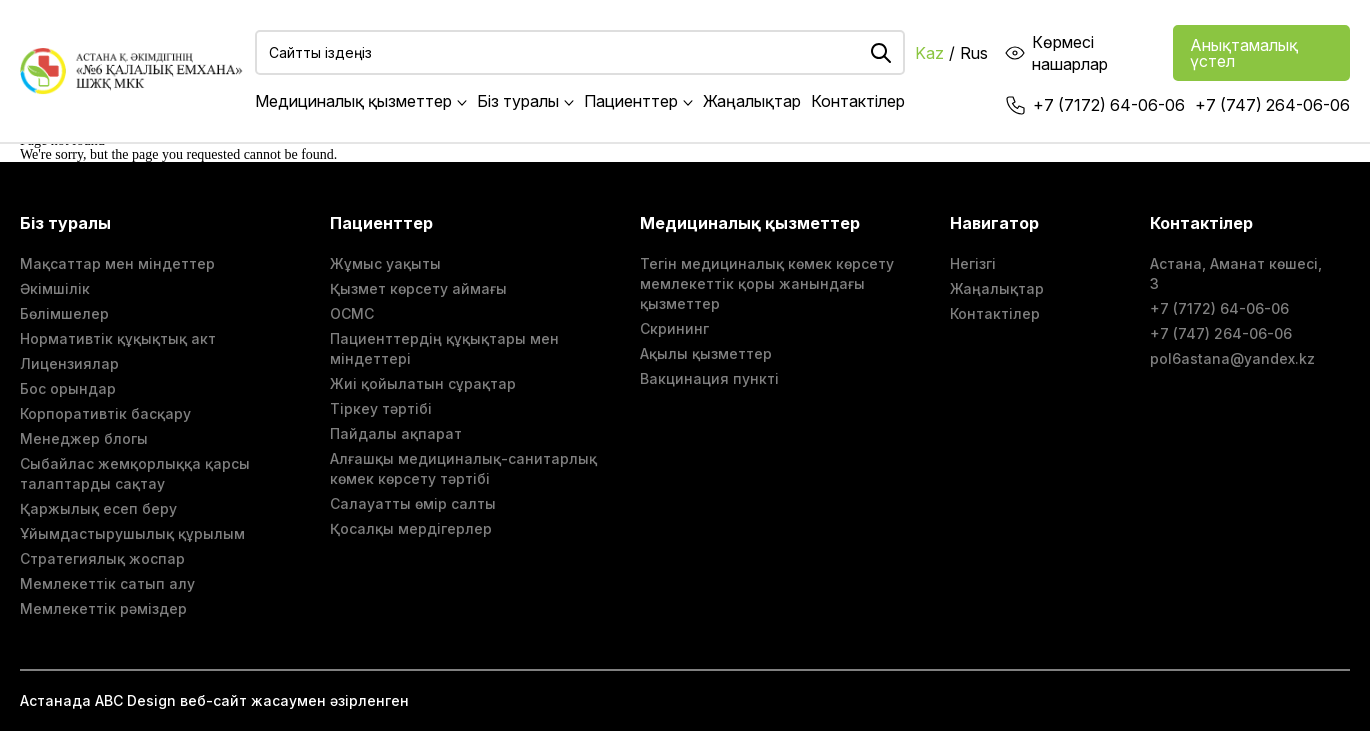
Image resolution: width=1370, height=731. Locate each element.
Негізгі (973, 263)
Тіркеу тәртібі (381, 408)
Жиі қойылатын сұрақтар (423, 383)
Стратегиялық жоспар (102, 558)
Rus (974, 53)
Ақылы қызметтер (706, 353)
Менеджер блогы (84, 438)
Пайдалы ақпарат (396, 433)
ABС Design (135, 700)
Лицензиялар (69, 363)
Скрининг (674, 328)
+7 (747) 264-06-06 (1272, 105)
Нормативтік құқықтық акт (118, 338)
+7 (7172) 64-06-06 (1109, 105)
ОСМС (352, 313)
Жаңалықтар (752, 101)
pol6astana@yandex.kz (1232, 358)
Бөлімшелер (64, 313)
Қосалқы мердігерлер (411, 528)
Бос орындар (68, 388)
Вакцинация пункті (709, 378)
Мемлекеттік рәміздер (103, 608)
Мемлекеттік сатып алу (107, 583)
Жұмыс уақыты (385, 263)
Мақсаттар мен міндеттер (117, 263)
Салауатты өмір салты (413, 503)
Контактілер (858, 101)
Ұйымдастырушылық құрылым (132, 533)
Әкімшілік (55, 288)
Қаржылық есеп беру (98, 508)
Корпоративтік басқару (105, 413)
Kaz (929, 53)
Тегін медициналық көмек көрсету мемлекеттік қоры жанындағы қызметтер (767, 283)
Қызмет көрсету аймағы (418, 288)
